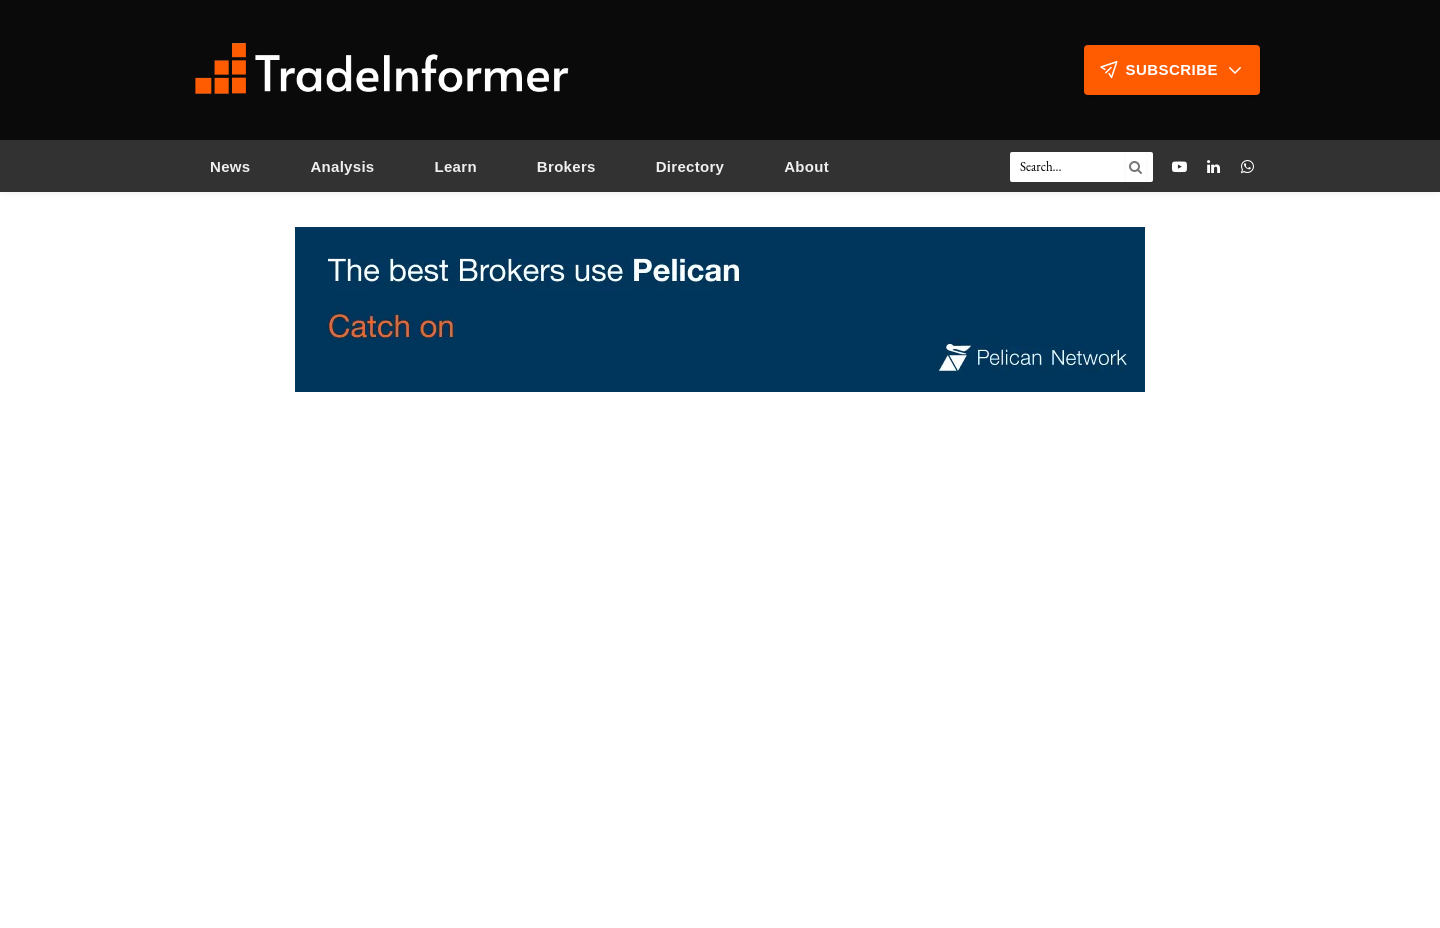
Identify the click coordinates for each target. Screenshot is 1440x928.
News (230, 166)
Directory (690, 166)
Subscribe (1172, 70)
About (806, 166)
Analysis (342, 166)
